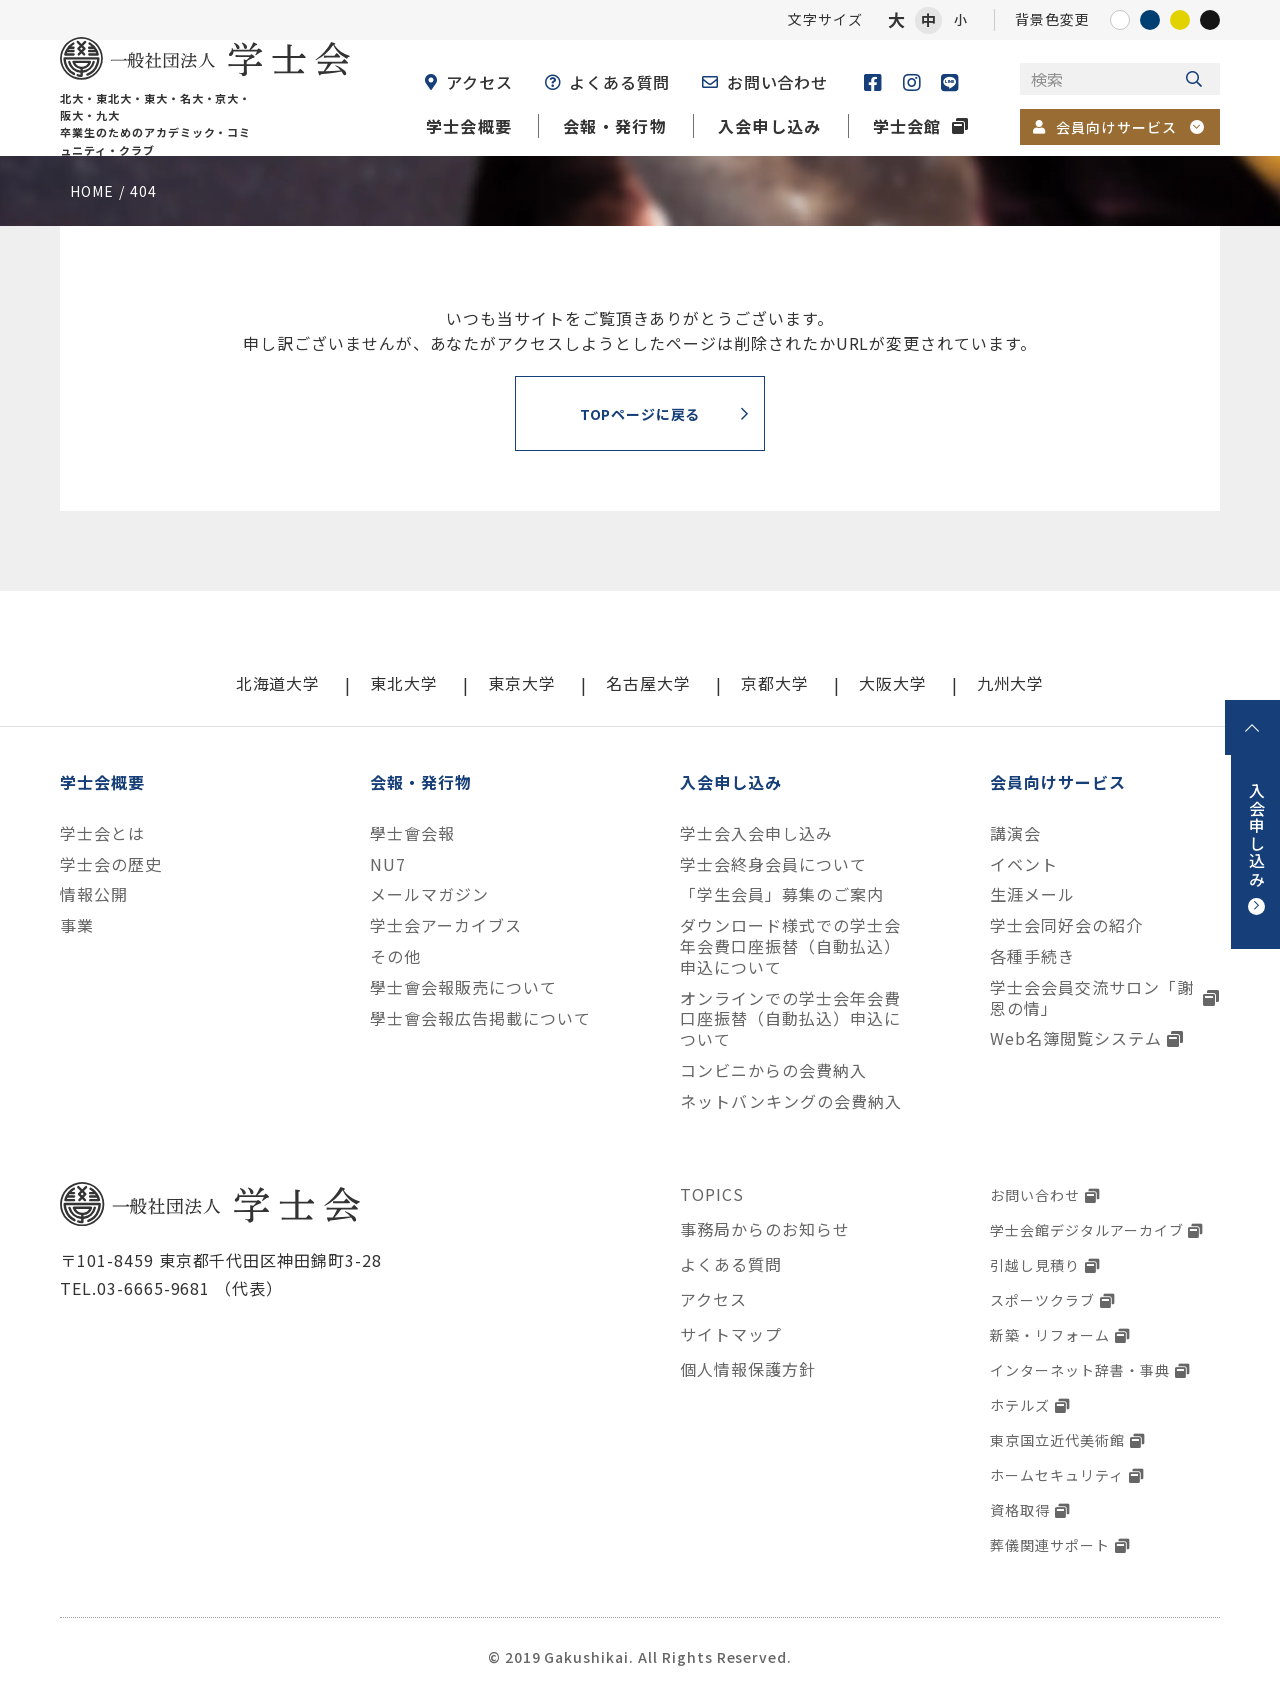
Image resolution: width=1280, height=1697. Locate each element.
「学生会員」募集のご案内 (782, 894)
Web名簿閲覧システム (1076, 1038)
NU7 (388, 864)
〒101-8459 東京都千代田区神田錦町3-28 (221, 1260)
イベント (1024, 864)
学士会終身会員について (773, 864)
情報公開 (94, 894)
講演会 (1015, 833)
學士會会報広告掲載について (480, 1018)
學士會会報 (412, 833)
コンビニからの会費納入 (773, 1070)
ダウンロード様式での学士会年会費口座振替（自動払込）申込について (790, 946)
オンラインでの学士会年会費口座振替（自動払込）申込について (790, 1019)
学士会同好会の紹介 (1066, 925)
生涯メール (1032, 894)
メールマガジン (429, 894)
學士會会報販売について (463, 987)
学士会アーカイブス (446, 925)
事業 (77, 925)
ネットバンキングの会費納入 (790, 1101)
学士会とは (102, 833)
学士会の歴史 (111, 864)
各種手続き (1032, 956)
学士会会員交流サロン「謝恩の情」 (1092, 998)
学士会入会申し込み (756, 833)
